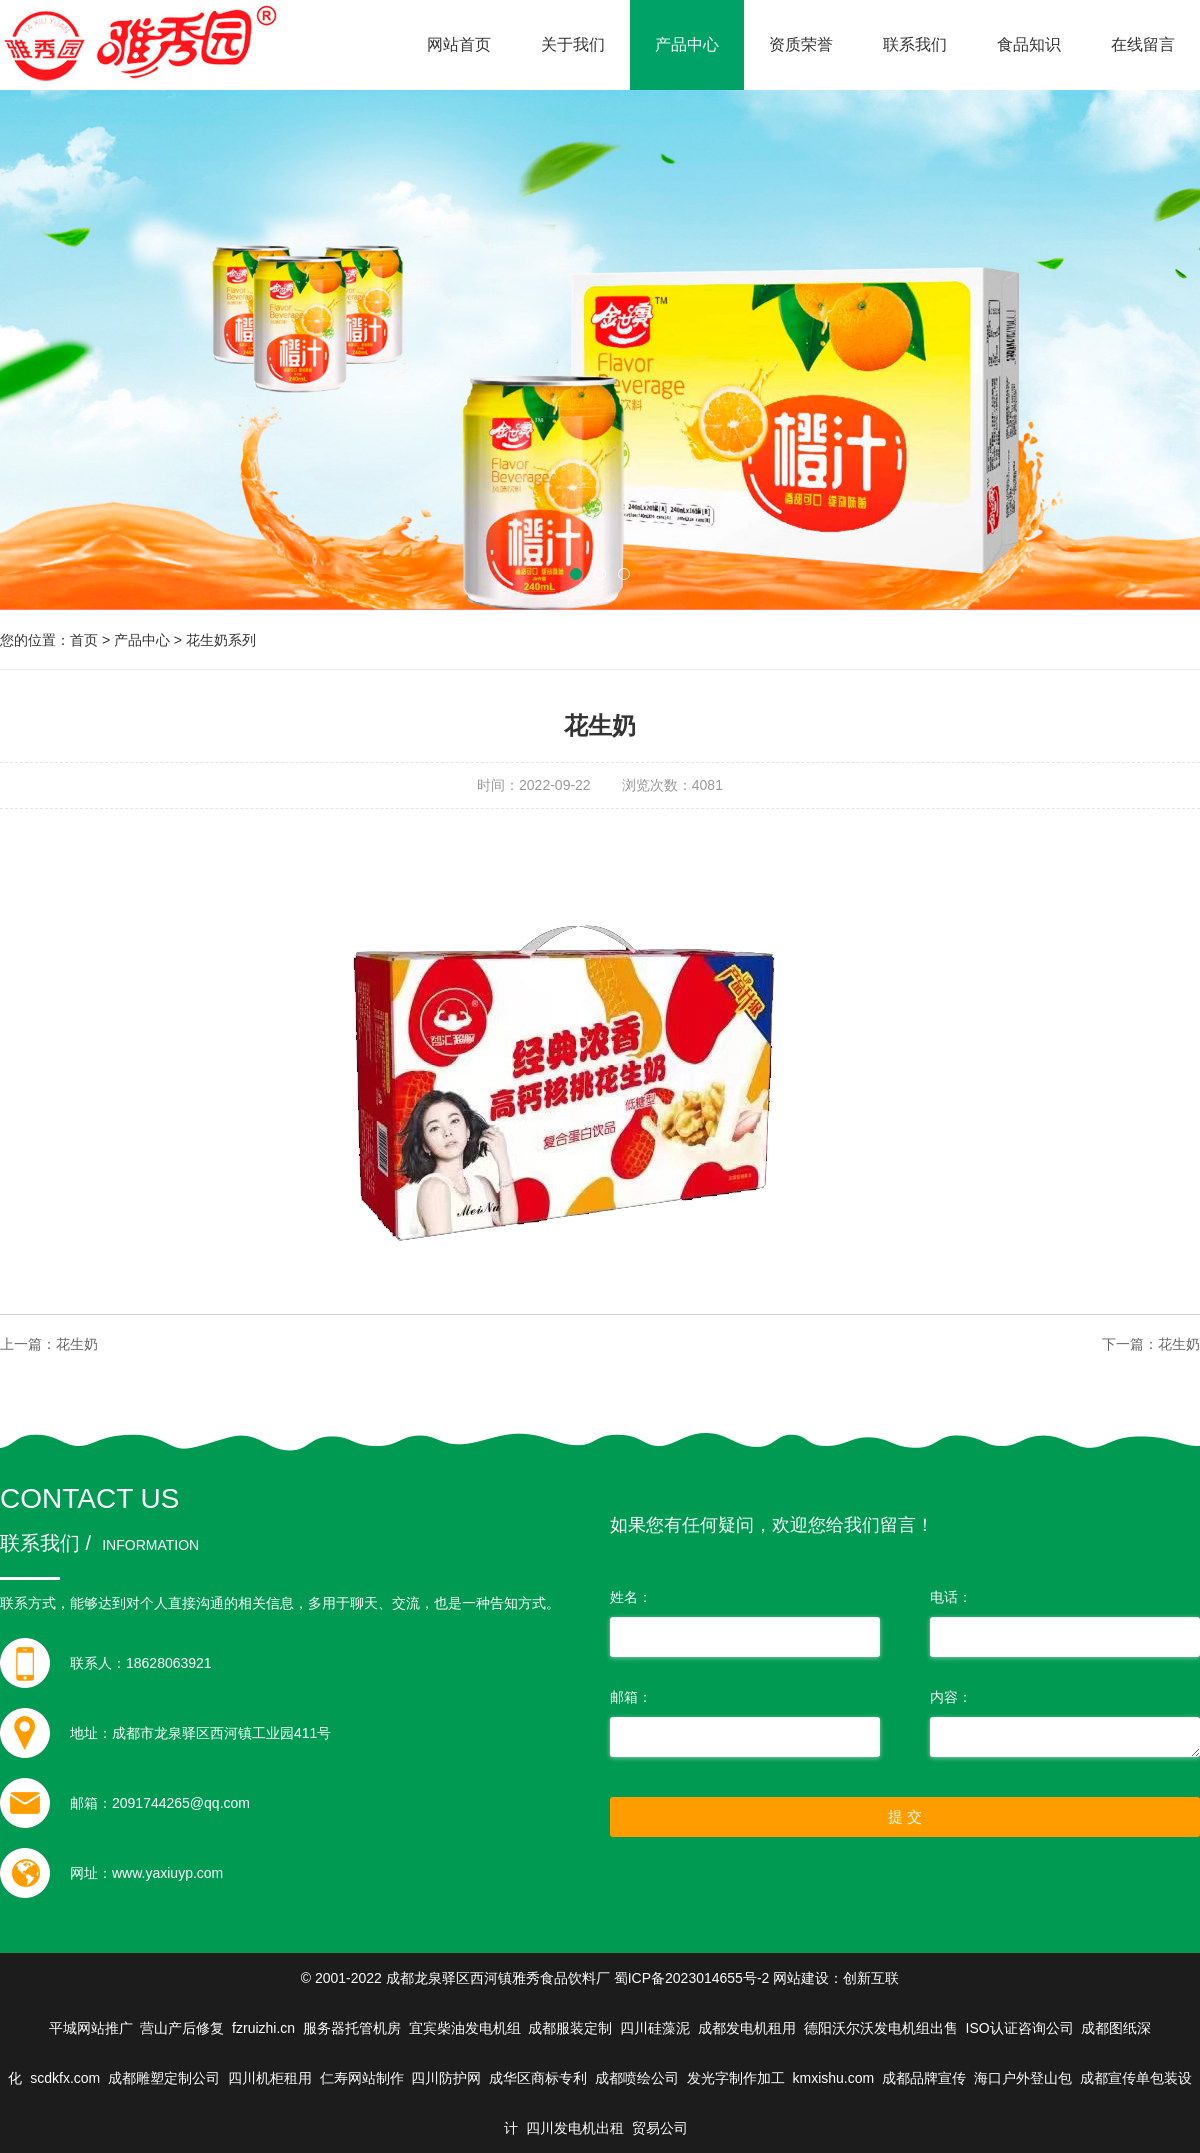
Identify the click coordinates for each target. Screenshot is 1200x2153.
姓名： (631, 1597)
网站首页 (459, 44)
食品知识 (1029, 44)
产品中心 (687, 44)
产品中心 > (150, 640)
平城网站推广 (91, 2028)
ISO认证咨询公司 (1020, 2028)
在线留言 (1143, 44)
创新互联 (871, 1978)
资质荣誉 (801, 44)
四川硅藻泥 (655, 2028)
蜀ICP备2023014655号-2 (692, 1978)
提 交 (905, 1816)
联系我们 (915, 44)
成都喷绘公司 (637, 2078)
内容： (951, 1697)
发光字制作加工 (736, 2078)
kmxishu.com (834, 2078)
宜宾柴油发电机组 (465, 2028)
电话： (951, 1597)
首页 (84, 640)
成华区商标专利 (538, 2078)
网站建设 (801, 1978)
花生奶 (77, 1344)
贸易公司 (660, 2128)
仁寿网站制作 (362, 2078)
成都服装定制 (570, 2028)
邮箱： (631, 1697)
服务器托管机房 (352, 2028)
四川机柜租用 (270, 2078)
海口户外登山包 (1023, 2078)
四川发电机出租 (575, 2128)
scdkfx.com (65, 2078)
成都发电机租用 (747, 2028)
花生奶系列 (221, 640)
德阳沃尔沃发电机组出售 (881, 2028)
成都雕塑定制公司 (164, 2078)
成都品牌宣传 (924, 2078)
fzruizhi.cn (263, 2028)
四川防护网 (446, 2078)
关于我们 (573, 44)
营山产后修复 (182, 2028)
